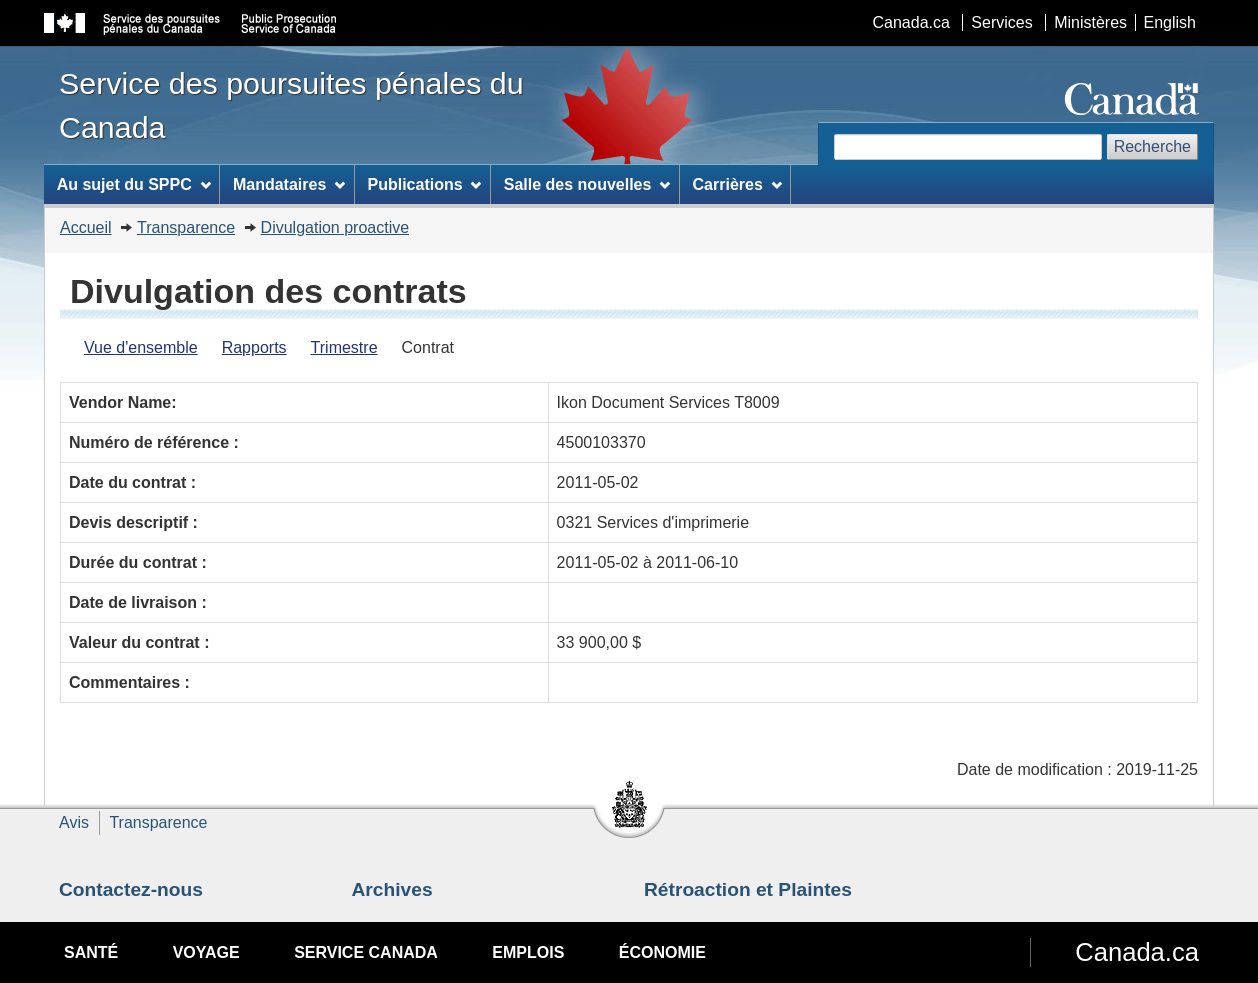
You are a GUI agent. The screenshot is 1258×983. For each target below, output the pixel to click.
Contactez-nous (131, 889)
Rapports (254, 347)
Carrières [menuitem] (737, 184)
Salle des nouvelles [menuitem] (587, 184)
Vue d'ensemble (141, 347)
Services (1001, 22)
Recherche (1152, 146)
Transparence (186, 227)
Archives (392, 889)
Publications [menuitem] (424, 184)
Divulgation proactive (335, 227)
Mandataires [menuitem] (289, 184)
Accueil (86, 227)
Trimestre (344, 347)
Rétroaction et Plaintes (748, 889)
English (1170, 22)
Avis (74, 822)
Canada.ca (911, 22)
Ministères (1090, 22)
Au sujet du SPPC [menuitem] (134, 184)
